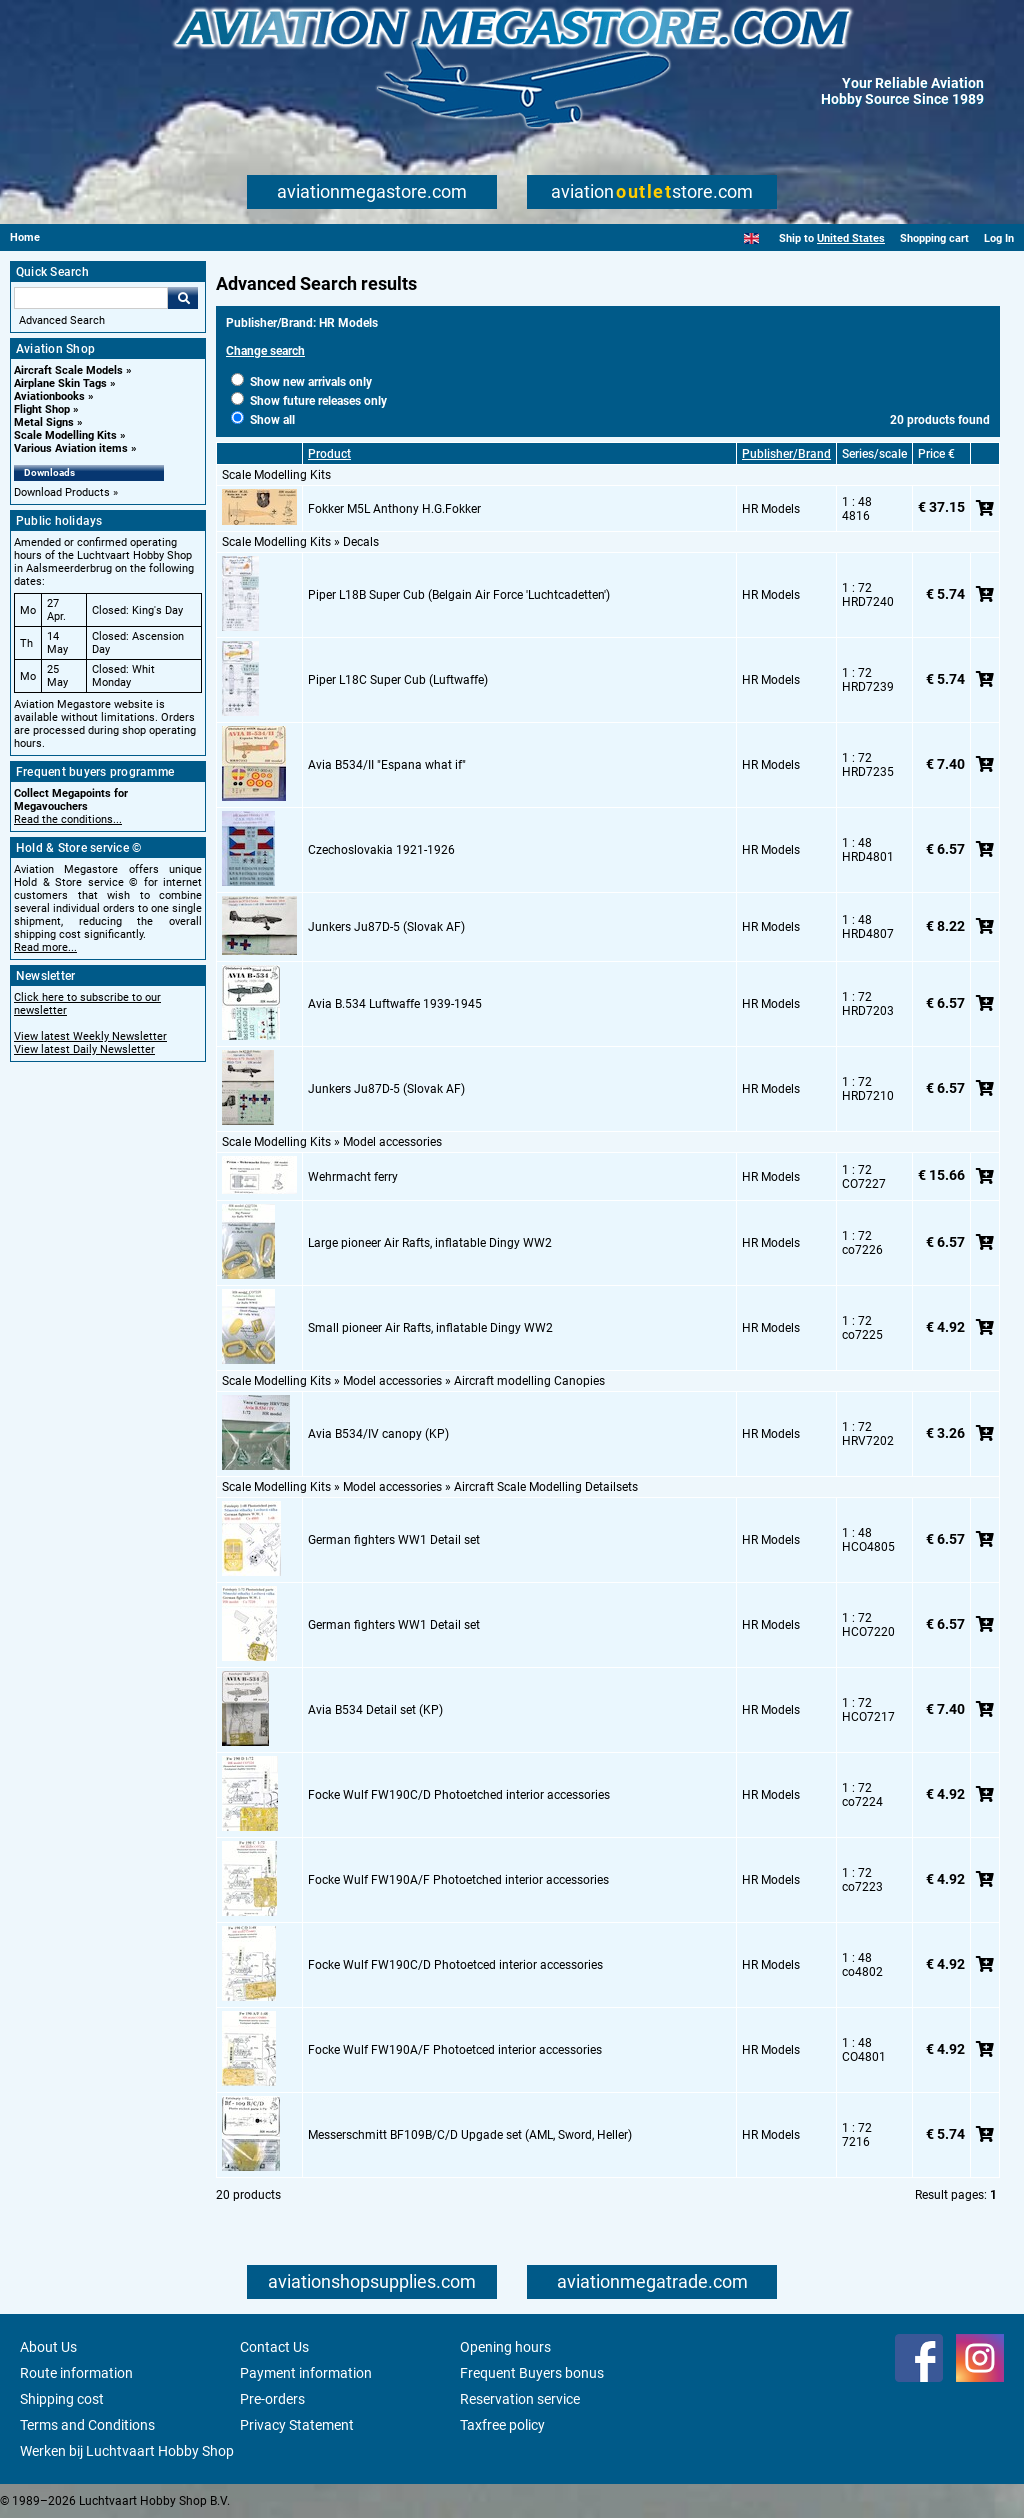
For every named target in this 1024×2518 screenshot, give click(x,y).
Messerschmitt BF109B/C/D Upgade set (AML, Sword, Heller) (470, 2135)
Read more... (45, 947)
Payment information (306, 2373)
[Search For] (91, 298)
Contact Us (274, 2347)
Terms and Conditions (87, 2425)
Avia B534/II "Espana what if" (387, 765)
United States (851, 238)
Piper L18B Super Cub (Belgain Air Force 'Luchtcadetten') (459, 595)
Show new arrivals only (301, 382)
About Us (48, 2347)
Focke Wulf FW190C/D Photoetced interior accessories (455, 1965)
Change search (265, 351)
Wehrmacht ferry (353, 1177)
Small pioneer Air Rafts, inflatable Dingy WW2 (430, 1328)
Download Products (62, 492)
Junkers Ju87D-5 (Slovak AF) (386, 927)
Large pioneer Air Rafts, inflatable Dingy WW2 (430, 1243)
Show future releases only (309, 401)
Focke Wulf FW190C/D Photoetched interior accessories (459, 1795)
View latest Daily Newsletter (84, 1049)
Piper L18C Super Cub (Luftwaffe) (398, 680)
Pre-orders (272, 2399)
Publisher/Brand (786, 454)
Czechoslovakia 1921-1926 (381, 850)
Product (329, 454)
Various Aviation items (71, 448)
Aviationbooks (49, 396)
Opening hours (505, 2347)
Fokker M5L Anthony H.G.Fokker (394, 509)
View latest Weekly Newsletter (90, 1036)
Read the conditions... (68, 819)
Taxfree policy (502, 2425)
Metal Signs (44, 422)
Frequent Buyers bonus (532, 2373)
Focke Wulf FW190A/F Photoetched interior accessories (458, 1880)
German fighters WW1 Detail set (394, 1540)
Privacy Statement (297, 2425)
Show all (263, 420)
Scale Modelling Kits (65, 435)
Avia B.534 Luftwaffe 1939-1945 (395, 1004)
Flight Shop (42, 409)
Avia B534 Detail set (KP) (375, 1710)
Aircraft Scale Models (68, 370)
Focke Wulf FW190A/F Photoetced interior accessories (455, 2050)
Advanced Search (62, 320)
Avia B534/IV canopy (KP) (378, 1434)
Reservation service (520, 2399)
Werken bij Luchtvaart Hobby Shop (127, 2451)
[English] (751, 238)
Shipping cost (62, 2399)
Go (183, 298)
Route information (76, 2373)
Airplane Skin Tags (60, 383)
